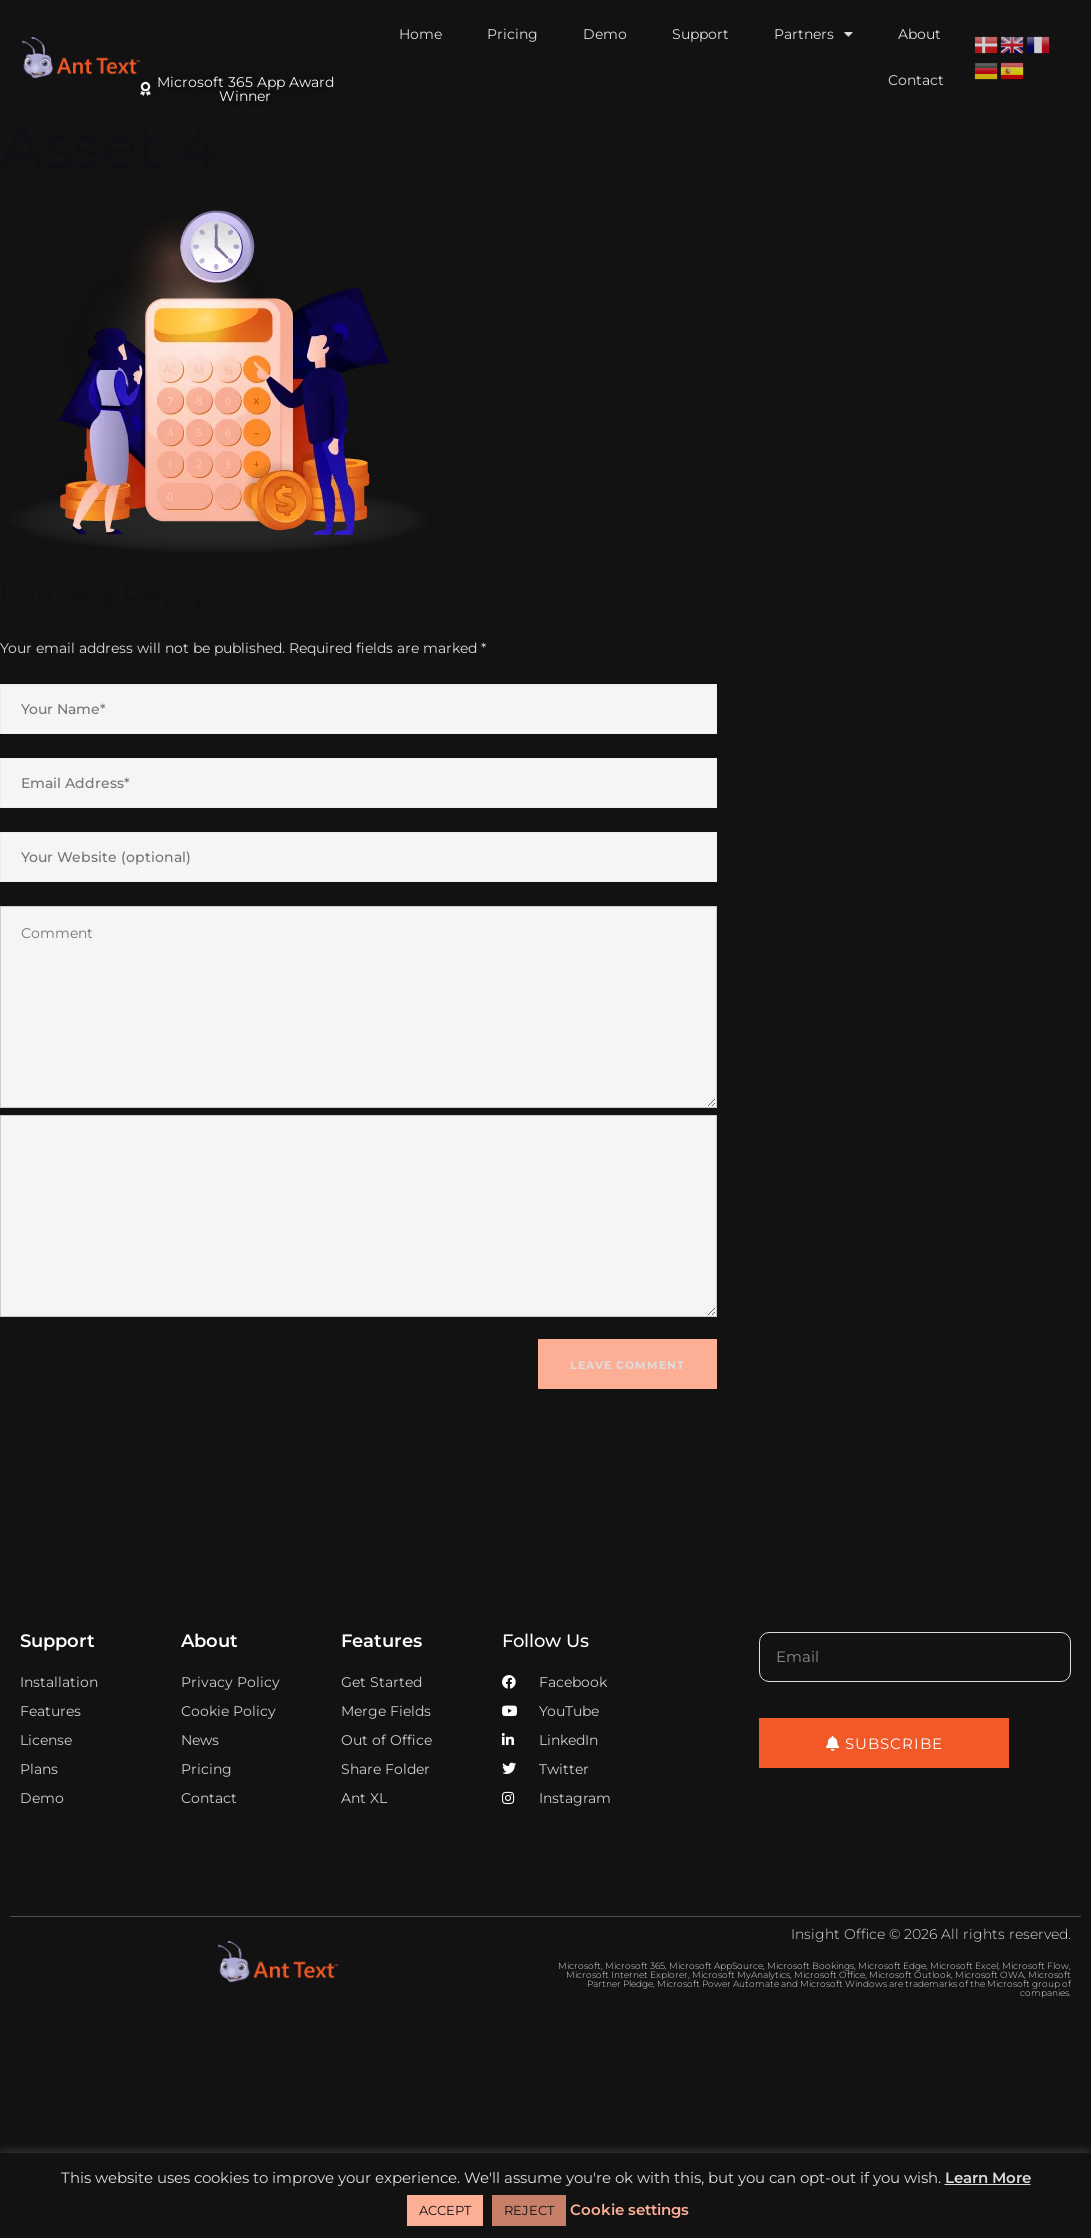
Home (420, 34)
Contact (916, 80)
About (919, 34)
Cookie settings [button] (629, 2209)
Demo (605, 34)
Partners (813, 34)
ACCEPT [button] (445, 2210)
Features (381, 1641)
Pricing (512, 34)
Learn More (988, 2177)
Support (700, 34)
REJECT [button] (529, 2210)
